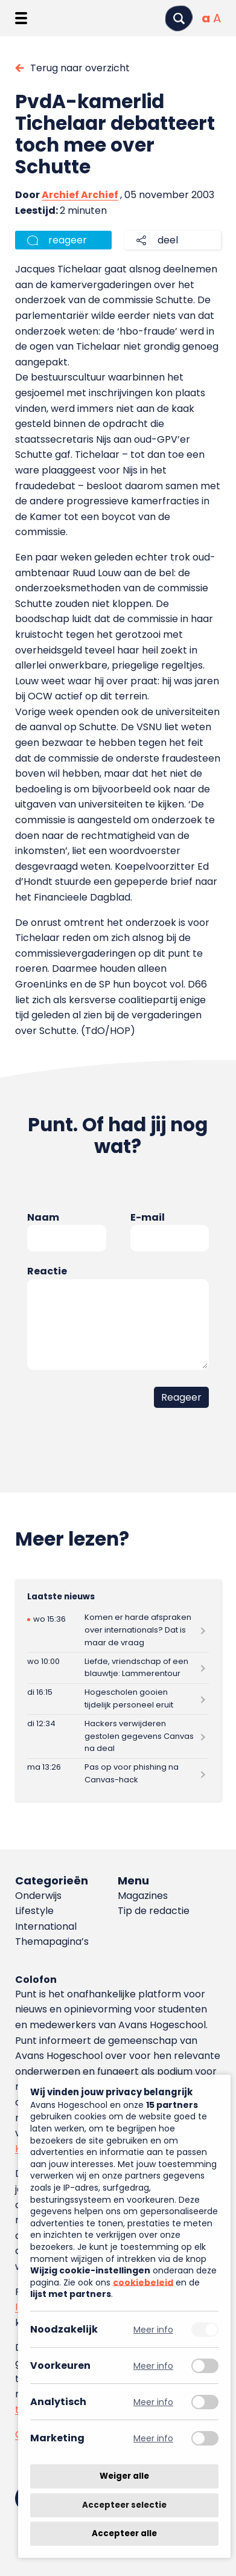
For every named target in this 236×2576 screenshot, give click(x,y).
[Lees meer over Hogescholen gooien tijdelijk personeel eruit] (118, 1699)
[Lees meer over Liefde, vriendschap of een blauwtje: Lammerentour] (118, 1668)
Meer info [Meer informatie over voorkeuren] (153, 2365)
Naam (43, 1217)
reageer (67, 240)
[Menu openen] (21, 18)
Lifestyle (34, 1911)
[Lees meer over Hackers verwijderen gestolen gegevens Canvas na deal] (118, 1736)
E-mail (147, 1217)
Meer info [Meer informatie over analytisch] (153, 2401)
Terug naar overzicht (80, 68)
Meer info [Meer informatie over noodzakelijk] (153, 2329)
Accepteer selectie (124, 2505)
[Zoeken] (179, 18)
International (46, 1926)
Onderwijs (38, 1896)
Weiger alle (124, 2476)
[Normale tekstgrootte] (206, 18)
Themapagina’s (52, 1941)
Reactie (47, 1271)
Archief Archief (80, 195)
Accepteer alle (124, 2533)
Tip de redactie (154, 1911)
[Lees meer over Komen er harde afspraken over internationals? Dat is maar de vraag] (118, 1630)
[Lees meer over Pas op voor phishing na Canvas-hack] (118, 1774)
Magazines (143, 1896)
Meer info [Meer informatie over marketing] (153, 2438)
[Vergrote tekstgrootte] (217, 18)
